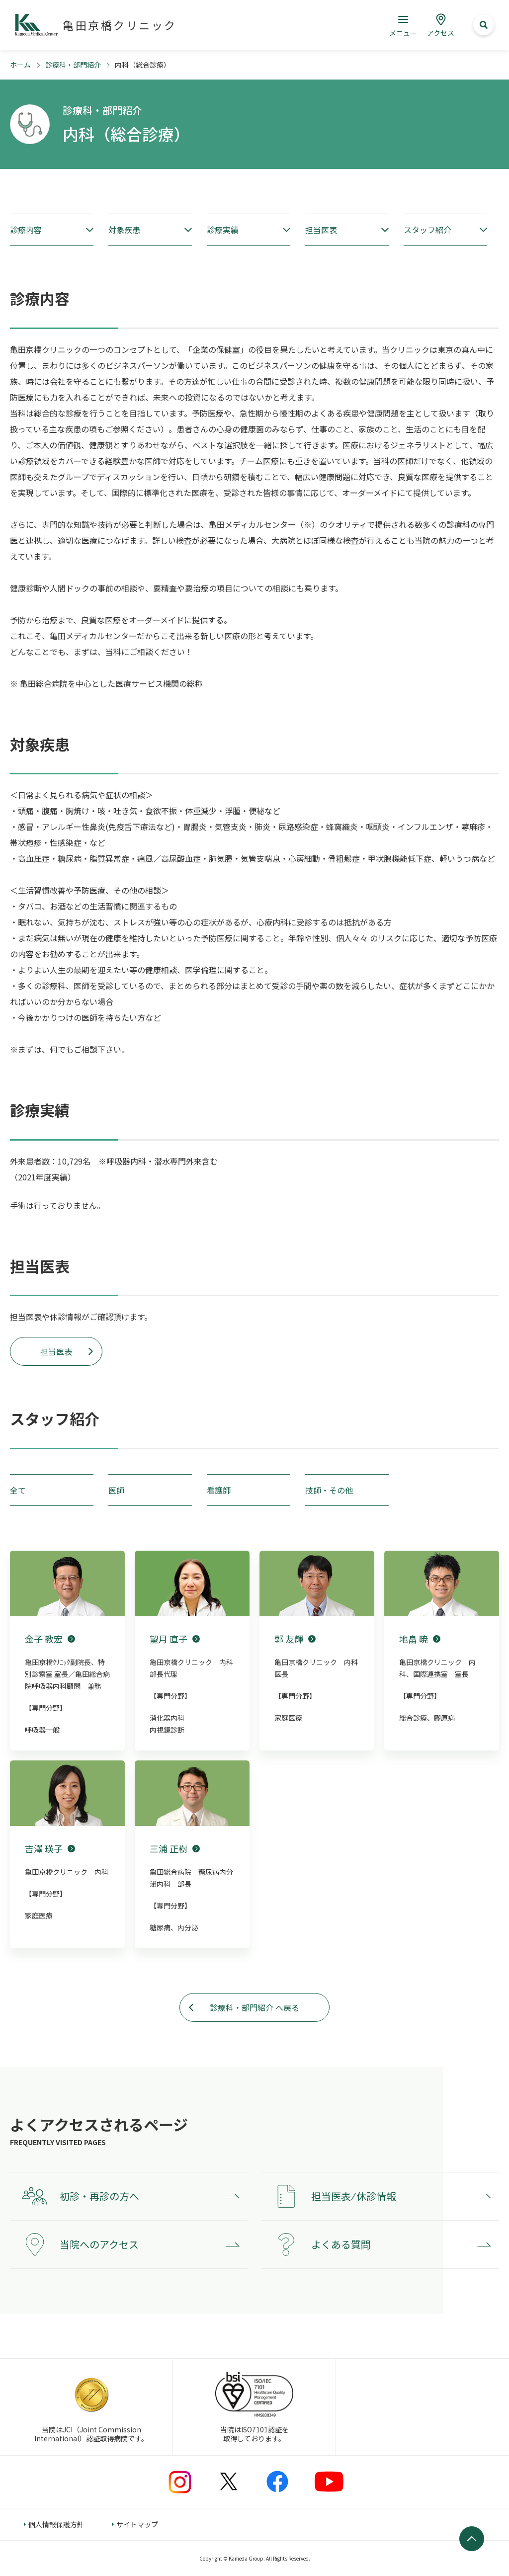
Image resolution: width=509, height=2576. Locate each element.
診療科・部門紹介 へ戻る (254, 2007)
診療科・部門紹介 (73, 65)
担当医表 (56, 1351)
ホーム (20, 65)
